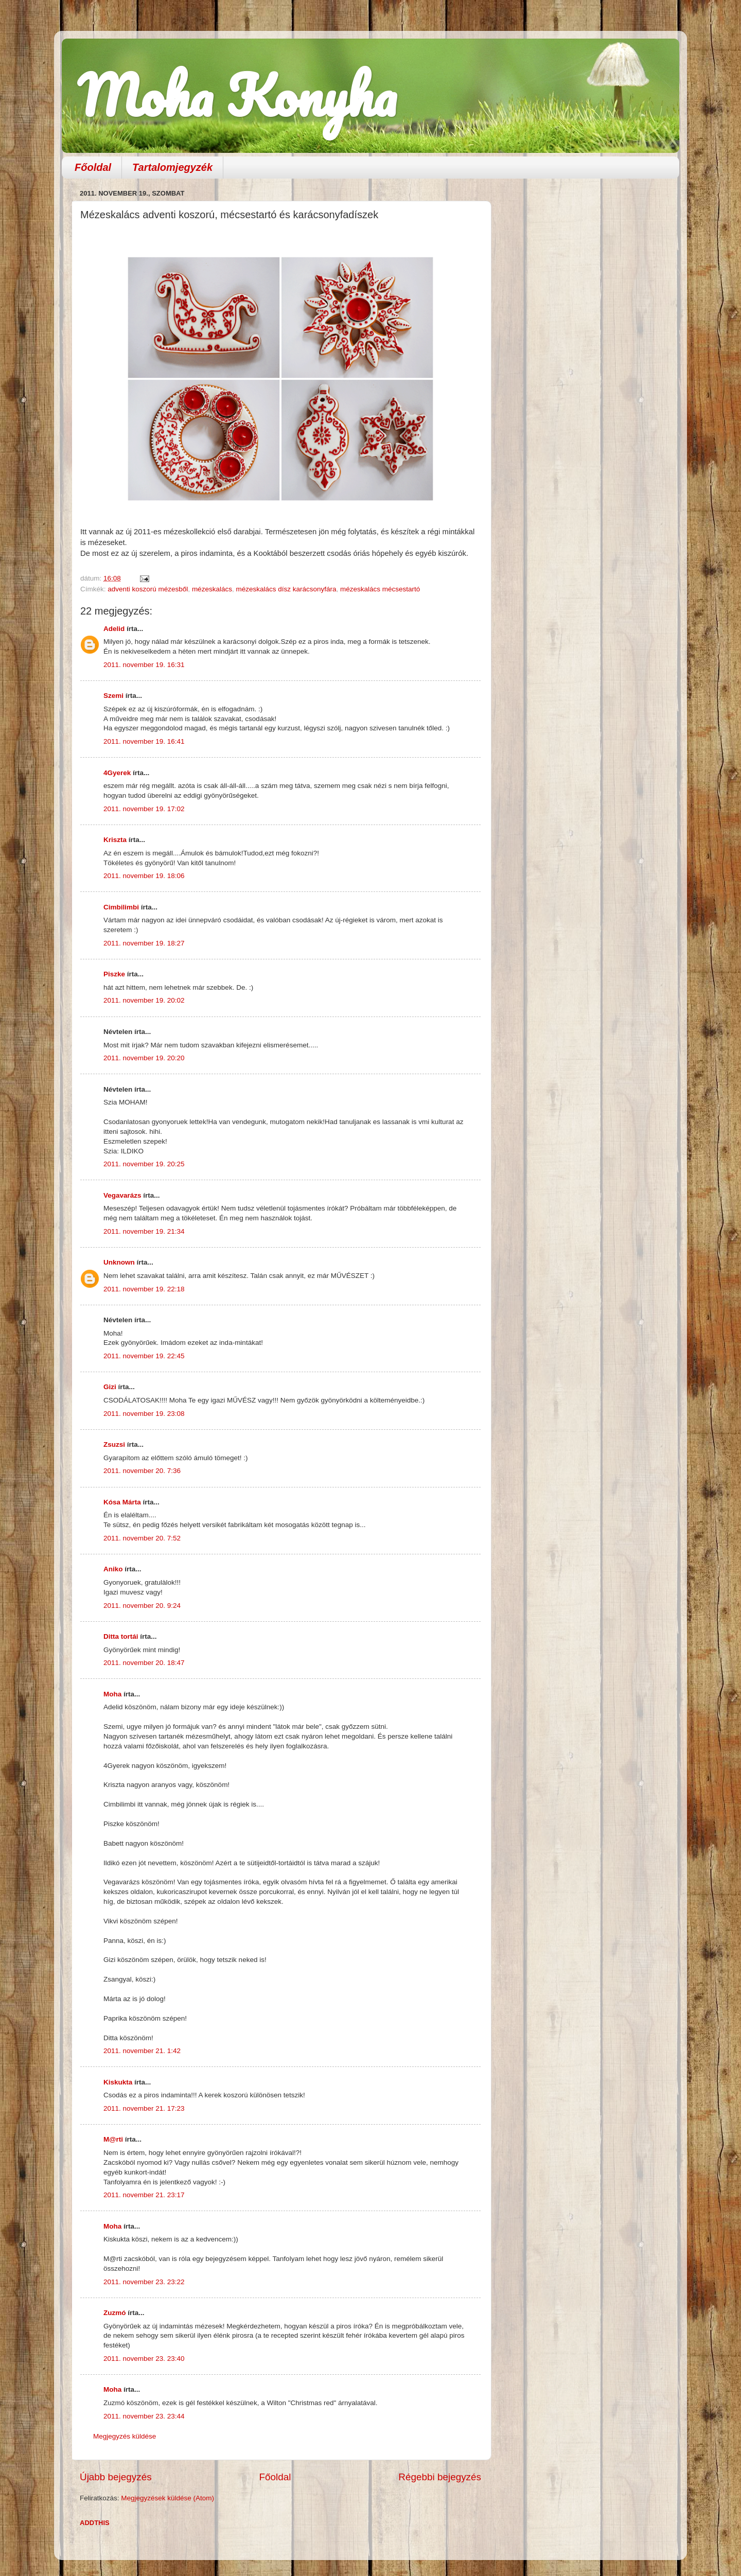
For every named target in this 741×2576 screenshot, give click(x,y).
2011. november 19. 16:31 (144, 665)
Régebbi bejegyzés (439, 2477)
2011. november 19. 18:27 (144, 943)
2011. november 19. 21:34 (144, 1231)
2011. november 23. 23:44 (144, 2416)
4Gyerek (117, 773)
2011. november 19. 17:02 (144, 809)
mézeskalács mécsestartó (380, 589)
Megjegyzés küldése (124, 2436)
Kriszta (116, 840)
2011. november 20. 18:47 (144, 1663)
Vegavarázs (122, 1195)
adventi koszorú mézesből (148, 589)
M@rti (113, 2139)
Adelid (114, 629)
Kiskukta (117, 2082)
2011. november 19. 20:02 (144, 1000)
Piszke (114, 974)
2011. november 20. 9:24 (142, 1605)
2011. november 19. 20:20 (144, 1058)
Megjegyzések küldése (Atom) (167, 2498)
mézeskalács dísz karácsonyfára (286, 589)
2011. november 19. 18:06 (144, 876)
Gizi (109, 1387)
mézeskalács (212, 589)
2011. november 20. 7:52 (142, 1538)
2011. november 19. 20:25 (144, 1164)
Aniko (113, 1569)
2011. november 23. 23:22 (144, 2282)
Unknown (119, 1262)
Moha (112, 1694)
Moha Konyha (236, 95)
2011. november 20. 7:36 (142, 1471)
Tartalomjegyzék (172, 167)
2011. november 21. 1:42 (142, 2051)
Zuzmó (114, 2313)
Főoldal (93, 167)
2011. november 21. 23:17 (144, 2195)
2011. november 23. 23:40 (144, 2358)
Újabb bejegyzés (116, 2477)
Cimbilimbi (121, 907)
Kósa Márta (122, 1502)
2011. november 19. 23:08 (144, 1413)
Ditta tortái (120, 1636)
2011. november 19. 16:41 (144, 741)
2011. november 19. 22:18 (144, 1289)
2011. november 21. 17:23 (144, 2108)
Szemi (113, 695)
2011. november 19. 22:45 (144, 1356)
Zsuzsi (114, 1444)
